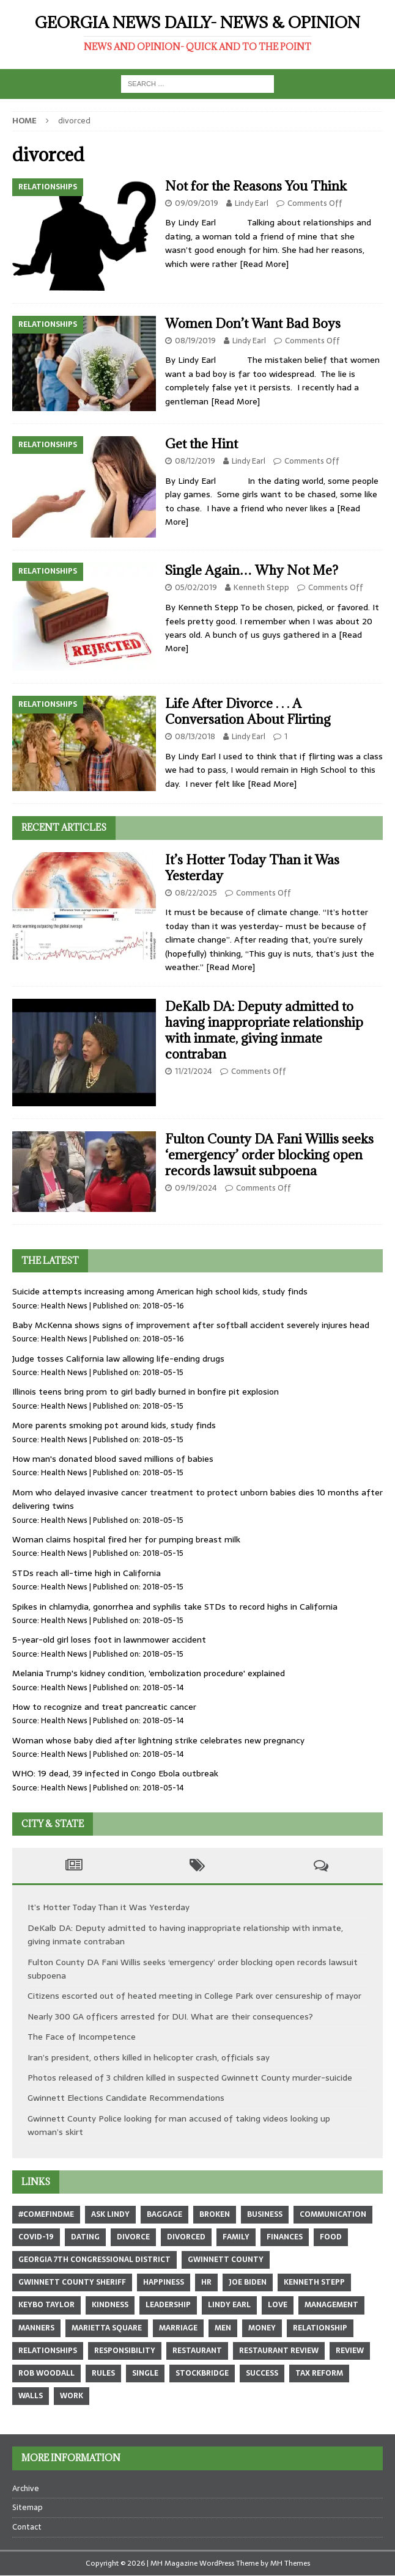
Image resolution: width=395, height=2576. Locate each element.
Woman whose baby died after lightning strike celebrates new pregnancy (158, 1740)
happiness (163, 2282)
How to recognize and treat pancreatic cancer (104, 1706)
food (331, 2237)
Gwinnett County (226, 2259)
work (71, 2396)
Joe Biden (248, 2282)
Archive (25, 2489)
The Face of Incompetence (82, 2036)
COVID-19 (36, 2237)
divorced (186, 2237)
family (236, 2237)
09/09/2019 (196, 203)
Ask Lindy (110, 2214)
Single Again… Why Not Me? (251, 570)
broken (214, 2214)
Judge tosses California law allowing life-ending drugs (118, 1358)
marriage (178, 2328)
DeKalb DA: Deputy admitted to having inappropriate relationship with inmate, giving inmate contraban (264, 1030)
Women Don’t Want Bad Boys (253, 323)
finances (285, 2237)
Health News (64, 1305)
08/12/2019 (195, 460)
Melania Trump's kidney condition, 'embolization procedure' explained (148, 1673)
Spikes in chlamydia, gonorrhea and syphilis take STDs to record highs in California (175, 1606)
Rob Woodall (46, 2373)
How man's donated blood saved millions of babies (112, 1458)
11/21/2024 (193, 1071)
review (350, 2350)
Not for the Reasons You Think (256, 186)
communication (333, 2214)
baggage (164, 2214)
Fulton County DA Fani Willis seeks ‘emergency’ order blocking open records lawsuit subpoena (269, 1155)
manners (36, 2328)
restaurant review (279, 2350)
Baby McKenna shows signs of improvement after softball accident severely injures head (190, 1325)
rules (103, 2373)
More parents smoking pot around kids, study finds (114, 1425)
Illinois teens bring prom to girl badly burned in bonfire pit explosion (145, 1391)
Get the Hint (201, 444)
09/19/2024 (196, 1187)
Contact (27, 2526)
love (277, 2305)
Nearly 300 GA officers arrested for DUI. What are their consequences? (170, 2016)
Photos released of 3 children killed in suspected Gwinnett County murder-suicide (190, 2077)
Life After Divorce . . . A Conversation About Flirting (248, 711)
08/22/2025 (196, 892)
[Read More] (264, 264)
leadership (168, 2305)
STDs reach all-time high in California (86, 1573)
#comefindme (46, 2214)
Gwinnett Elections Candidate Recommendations (126, 2097)
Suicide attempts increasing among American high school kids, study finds (160, 1291)
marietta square (107, 2328)
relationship (320, 2328)
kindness (110, 2305)
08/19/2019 (195, 340)
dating (85, 2237)
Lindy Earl (251, 203)
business (264, 2214)
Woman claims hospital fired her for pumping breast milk (126, 1539)
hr (206, 2282)
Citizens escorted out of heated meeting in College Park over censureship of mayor (194, 1995)
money (262, 2328)
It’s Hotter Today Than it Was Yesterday (252, 868)
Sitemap (27, 2507)
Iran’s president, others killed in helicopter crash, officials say (149, 2057)
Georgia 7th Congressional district (94, 2259)
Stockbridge (202, 2373)
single (145, 2373)
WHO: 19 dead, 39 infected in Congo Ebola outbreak (115, 1773)
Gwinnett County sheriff (72, 2282)
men (223, 2328)
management (331, 2305)
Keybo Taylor (46, 2305)
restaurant (197, 2350)
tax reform (319, 2373)
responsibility (124, 2350)
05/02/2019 (196, 587)
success (262, 2373)
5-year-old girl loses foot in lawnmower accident (109, 1639)
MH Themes (290, 2563)
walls (30, 2396)
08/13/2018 (195, 736)
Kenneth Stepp (261, 587)
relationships (47, 2350)
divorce (133, 2237)
